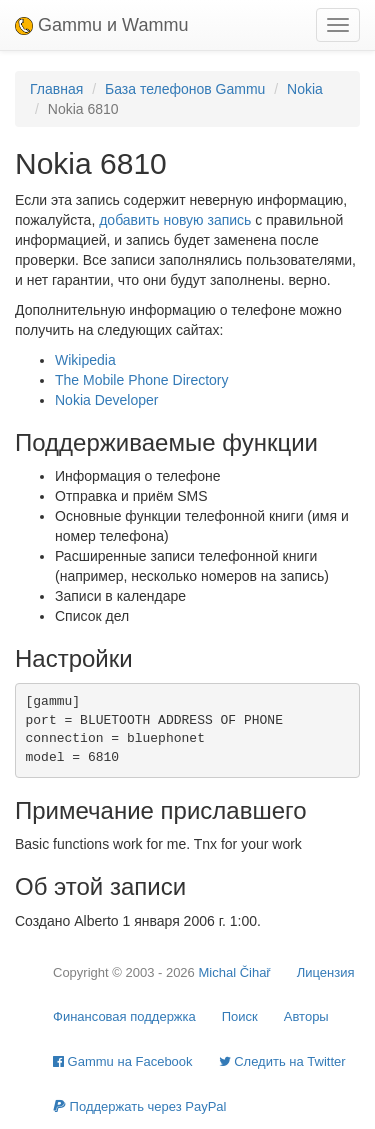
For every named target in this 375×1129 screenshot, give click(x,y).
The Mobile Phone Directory (142, 380)
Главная (56, 89)
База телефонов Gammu (185, 89)
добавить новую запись (175, 220)
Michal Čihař (234, 972)
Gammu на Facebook (123, 1061)
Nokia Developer (107, 400)
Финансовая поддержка (124, 1016)
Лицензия (326, 972)
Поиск (240, 1016)
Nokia (305, 89)
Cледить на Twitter (282, 1061)
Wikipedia (85, 360)
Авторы (306, 1016)
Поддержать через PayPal (139, 1106)
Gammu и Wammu (101, 25)
